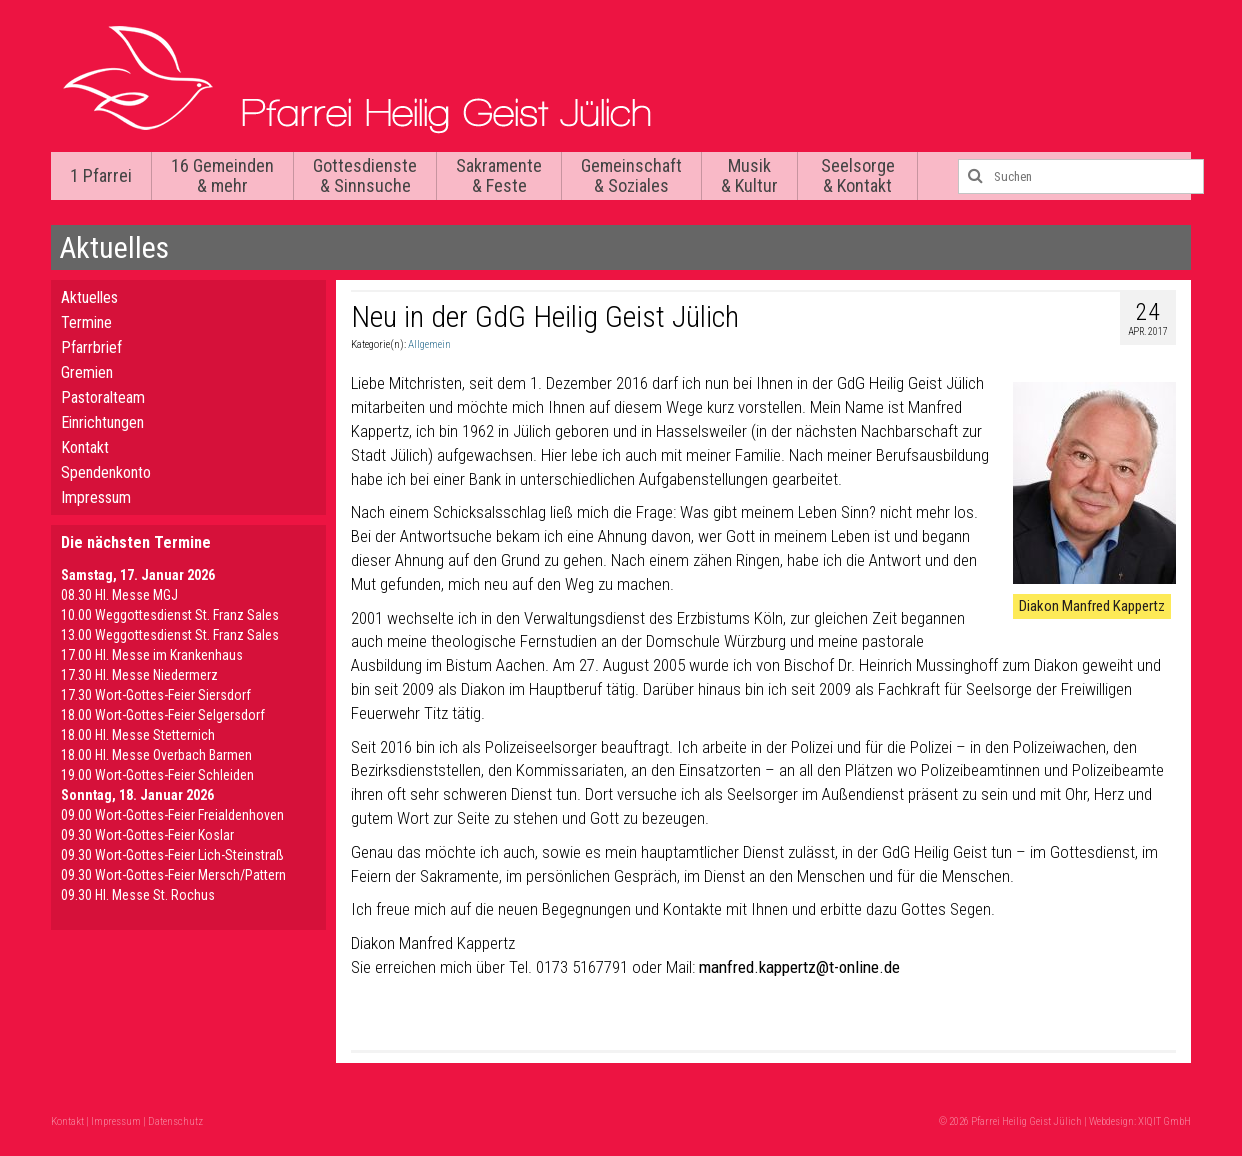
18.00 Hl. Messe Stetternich (138, 735)
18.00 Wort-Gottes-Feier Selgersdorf (163, 715)
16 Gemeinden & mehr (222, 175)
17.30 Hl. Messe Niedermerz (139, 675)
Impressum (96, 497)
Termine (86, 322)
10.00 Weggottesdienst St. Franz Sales (170, 615)
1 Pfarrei (101, 175)
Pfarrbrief (91, 347)
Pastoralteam (103, 397)
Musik (749, 175)
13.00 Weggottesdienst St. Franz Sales (170, 635)
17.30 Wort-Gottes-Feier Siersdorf (156, 695)
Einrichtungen (102, 422)
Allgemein (429, 344)
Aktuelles (89, 297)
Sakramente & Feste (499, 175)
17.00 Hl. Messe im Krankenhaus (152, 655)
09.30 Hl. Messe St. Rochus (138, 895)
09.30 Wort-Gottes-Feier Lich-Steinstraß (172, 855)
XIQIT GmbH (1164, 1121)
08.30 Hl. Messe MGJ (119, 595)
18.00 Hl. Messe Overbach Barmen (156, 755)
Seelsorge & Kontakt (858, 175)
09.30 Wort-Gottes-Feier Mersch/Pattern (173, 875)
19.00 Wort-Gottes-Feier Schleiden (157, 775)
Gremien (87, 372)
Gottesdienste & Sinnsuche (365, 175)
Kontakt (85, 447)
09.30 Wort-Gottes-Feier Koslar (147, 835)
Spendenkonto (106, 472)
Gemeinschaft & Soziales (631, 175)
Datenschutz (175, 1121)
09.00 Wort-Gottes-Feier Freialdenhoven (172, 815)
